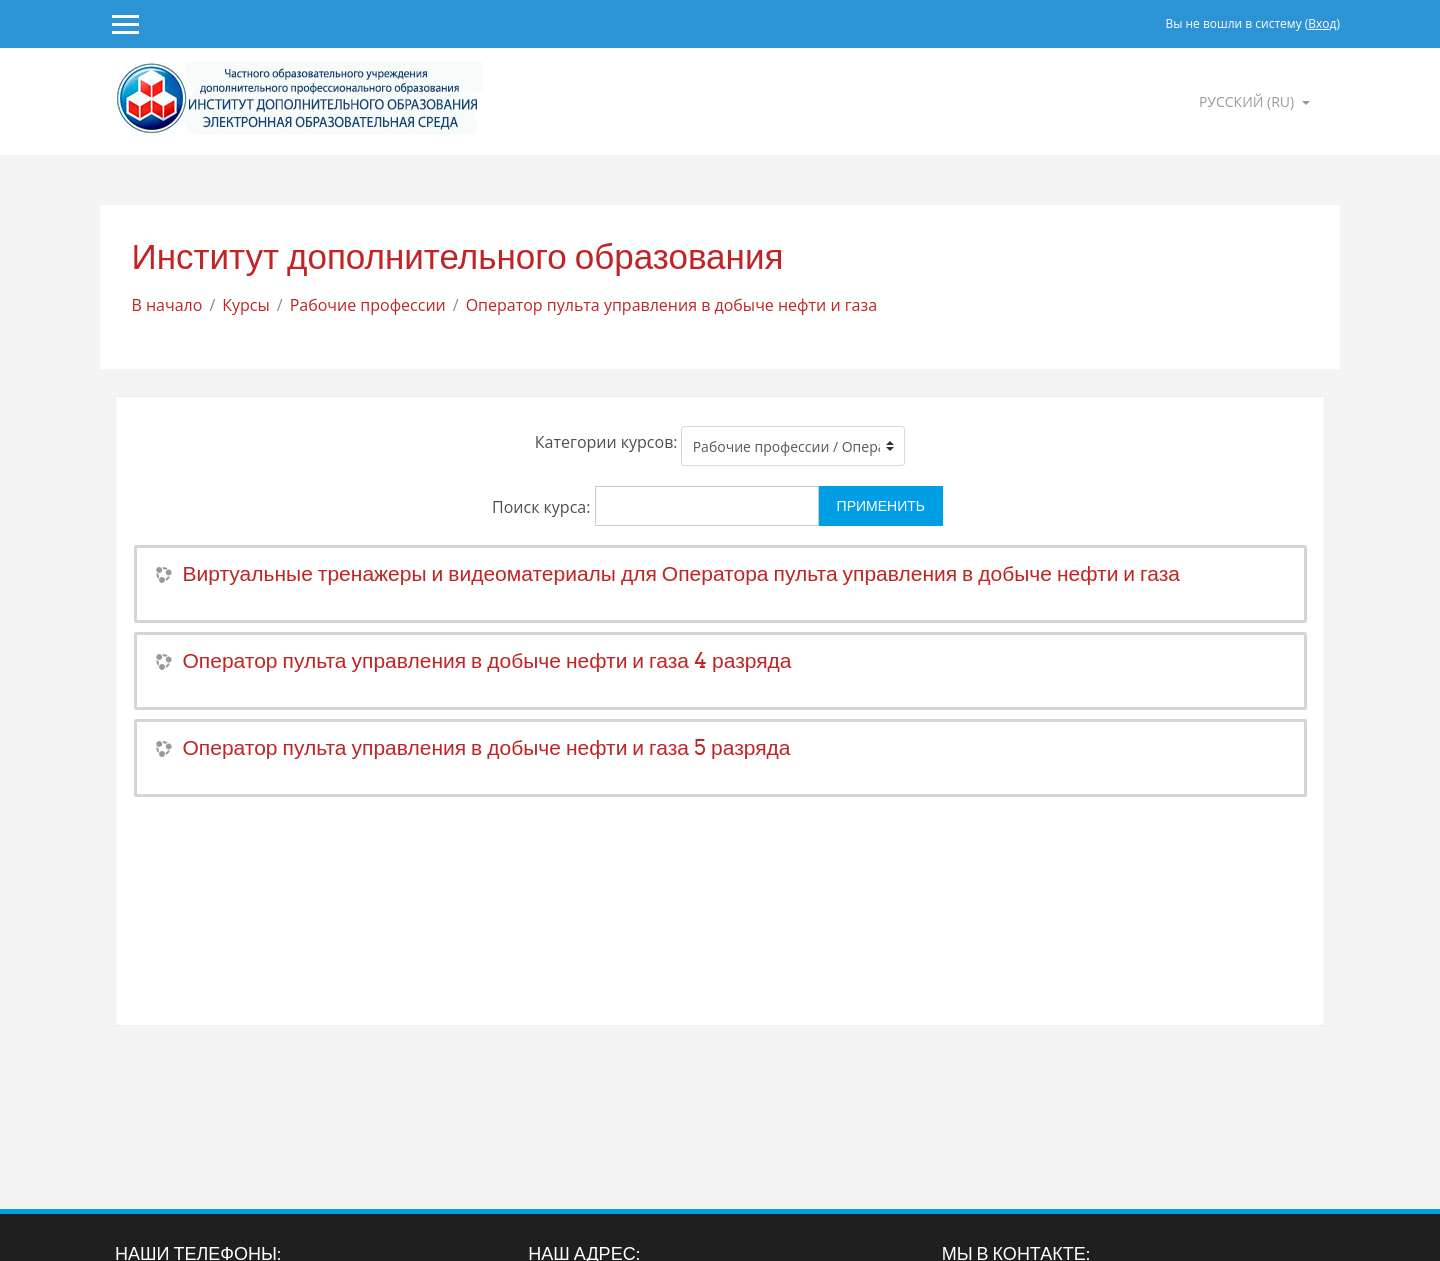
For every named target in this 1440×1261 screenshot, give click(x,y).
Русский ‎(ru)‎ (1248, 101)
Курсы (246, 305)
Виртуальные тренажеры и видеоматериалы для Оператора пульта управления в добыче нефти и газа (682, 573)
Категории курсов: (606, 442)
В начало (167, 305)
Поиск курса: (543, 507)
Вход (1322, 23)
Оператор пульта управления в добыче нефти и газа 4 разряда (487, 660)
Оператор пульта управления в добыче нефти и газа (671, 305)
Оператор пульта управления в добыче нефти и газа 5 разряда (487, 747)
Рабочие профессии (368, 305)
